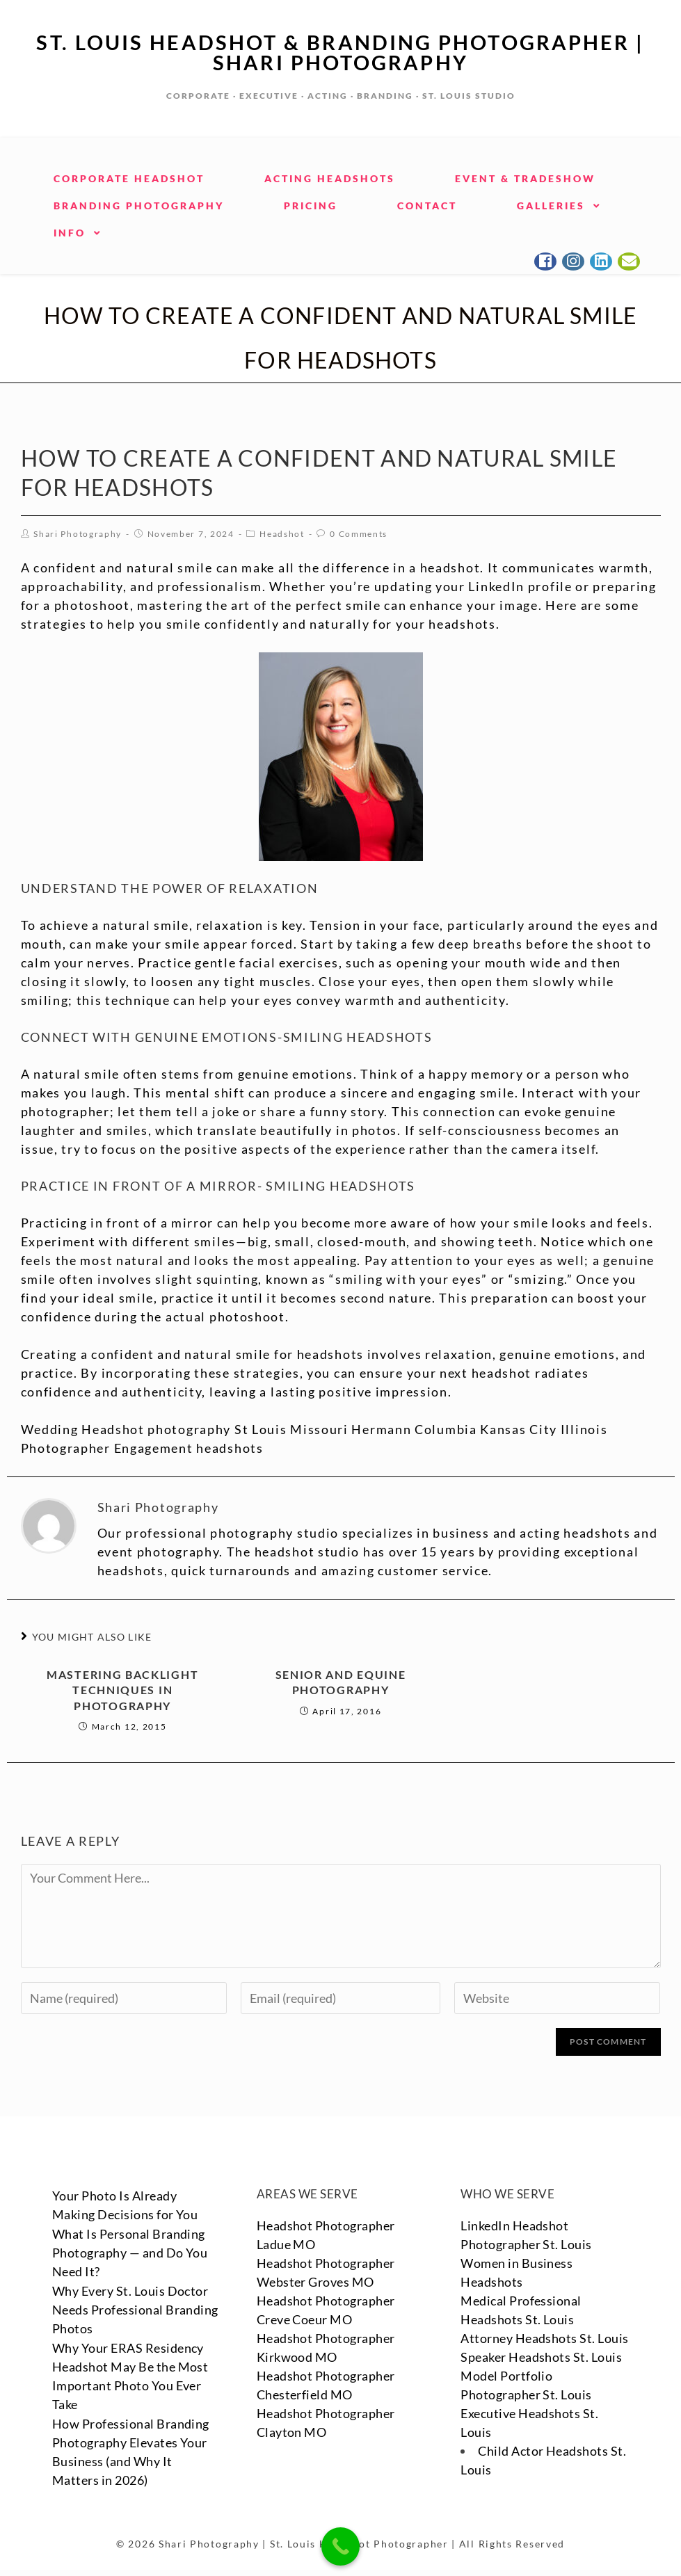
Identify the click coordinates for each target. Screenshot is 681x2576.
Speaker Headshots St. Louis (541, 2374)
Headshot (282, 532)
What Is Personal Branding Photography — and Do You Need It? (130, 2251)
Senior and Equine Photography (340, 1680)
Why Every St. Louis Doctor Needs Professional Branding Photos (135, 2308)
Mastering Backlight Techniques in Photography (122, 1688)
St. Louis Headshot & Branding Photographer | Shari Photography (341, 51)
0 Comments (358, 532)
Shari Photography (77, 532)
